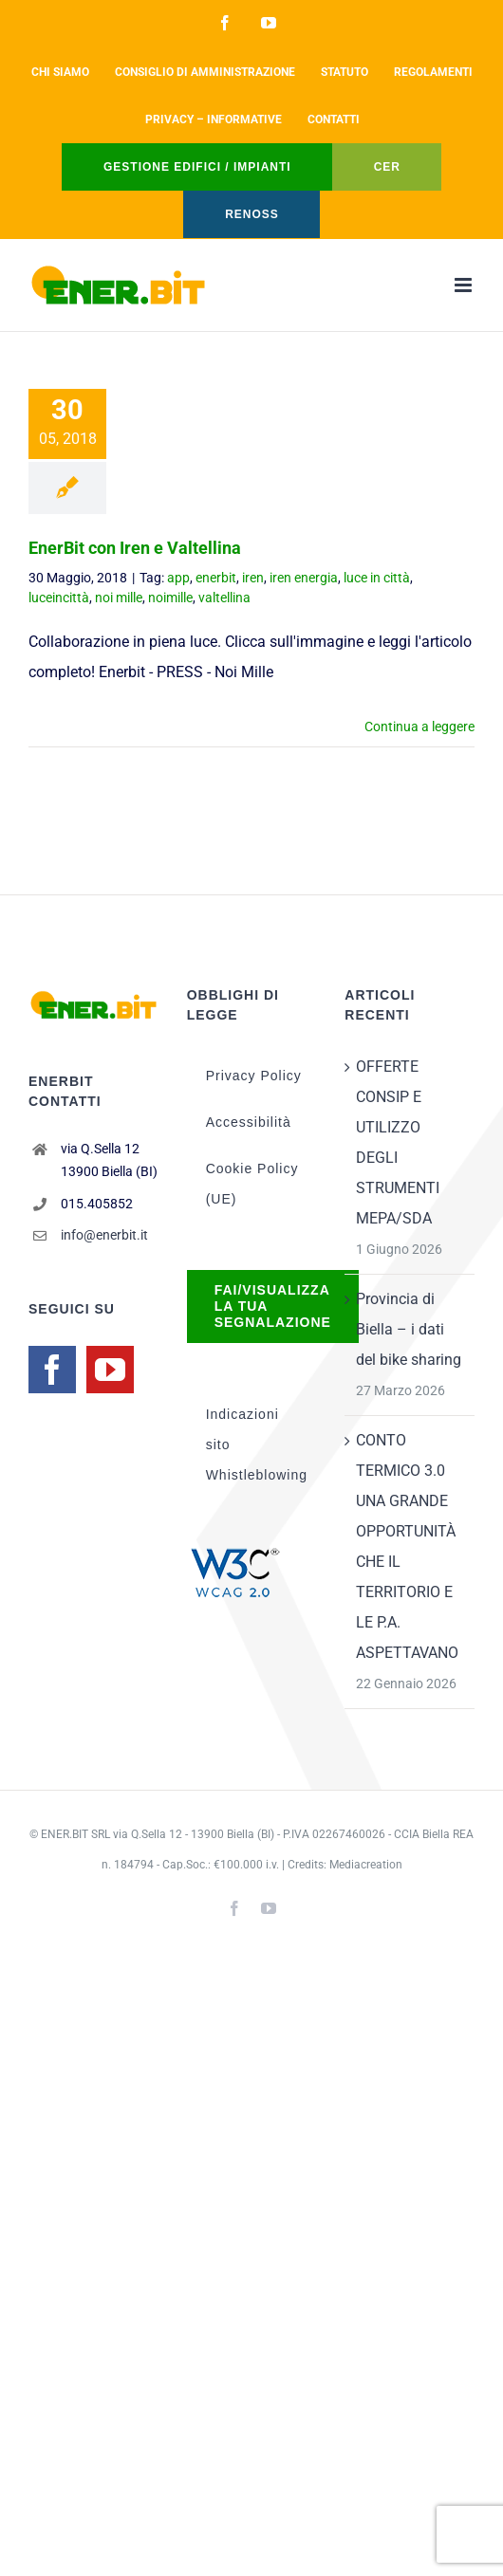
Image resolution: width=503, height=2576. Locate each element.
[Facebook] (52, 1369)
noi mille (118, 597)
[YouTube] (110, 1369)
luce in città (377, 577)
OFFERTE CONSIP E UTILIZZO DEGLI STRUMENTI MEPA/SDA (397, 1142)
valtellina (224, 597)
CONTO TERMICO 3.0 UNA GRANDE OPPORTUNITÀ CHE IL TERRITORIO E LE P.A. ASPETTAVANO (407, 1546)
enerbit (216, 577)
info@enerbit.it (104, 1234)
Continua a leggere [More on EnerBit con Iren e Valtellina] (419, 726)
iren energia (304, 577)
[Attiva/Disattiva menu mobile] (465, 285)
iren (253, 577)
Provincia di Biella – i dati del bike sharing (408, 1329)
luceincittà (58, 597)
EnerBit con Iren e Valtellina (134, 548)
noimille (170, 597)
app (178, 577)
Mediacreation (365, 1864)
